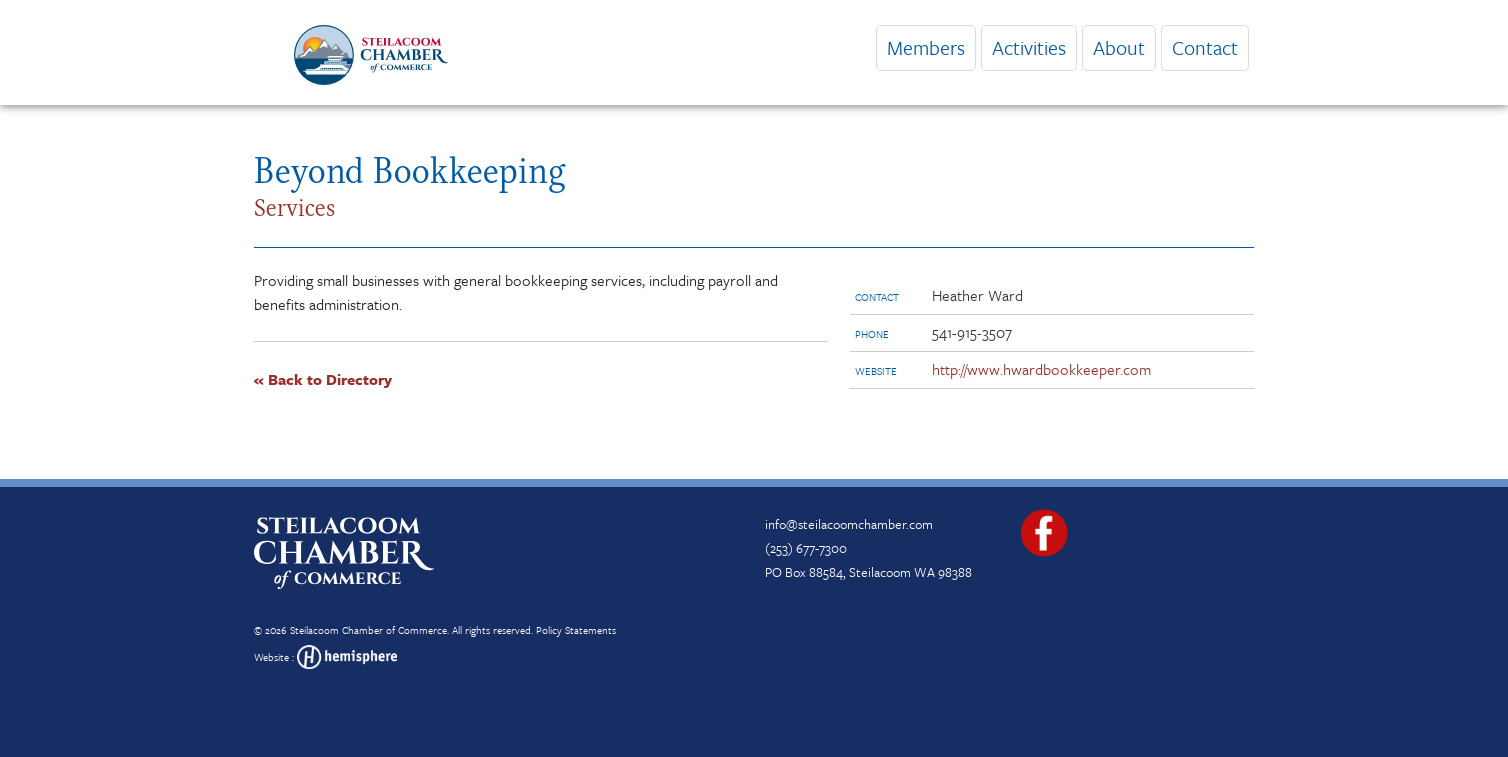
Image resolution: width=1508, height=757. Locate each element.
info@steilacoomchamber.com (849, 524)
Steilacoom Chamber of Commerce (368, 630)
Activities (1029, 47)
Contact (1205, 47)
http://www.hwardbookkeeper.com (1041, 369)
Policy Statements (576, 630)
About (1119, 47)
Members (926, 47)
